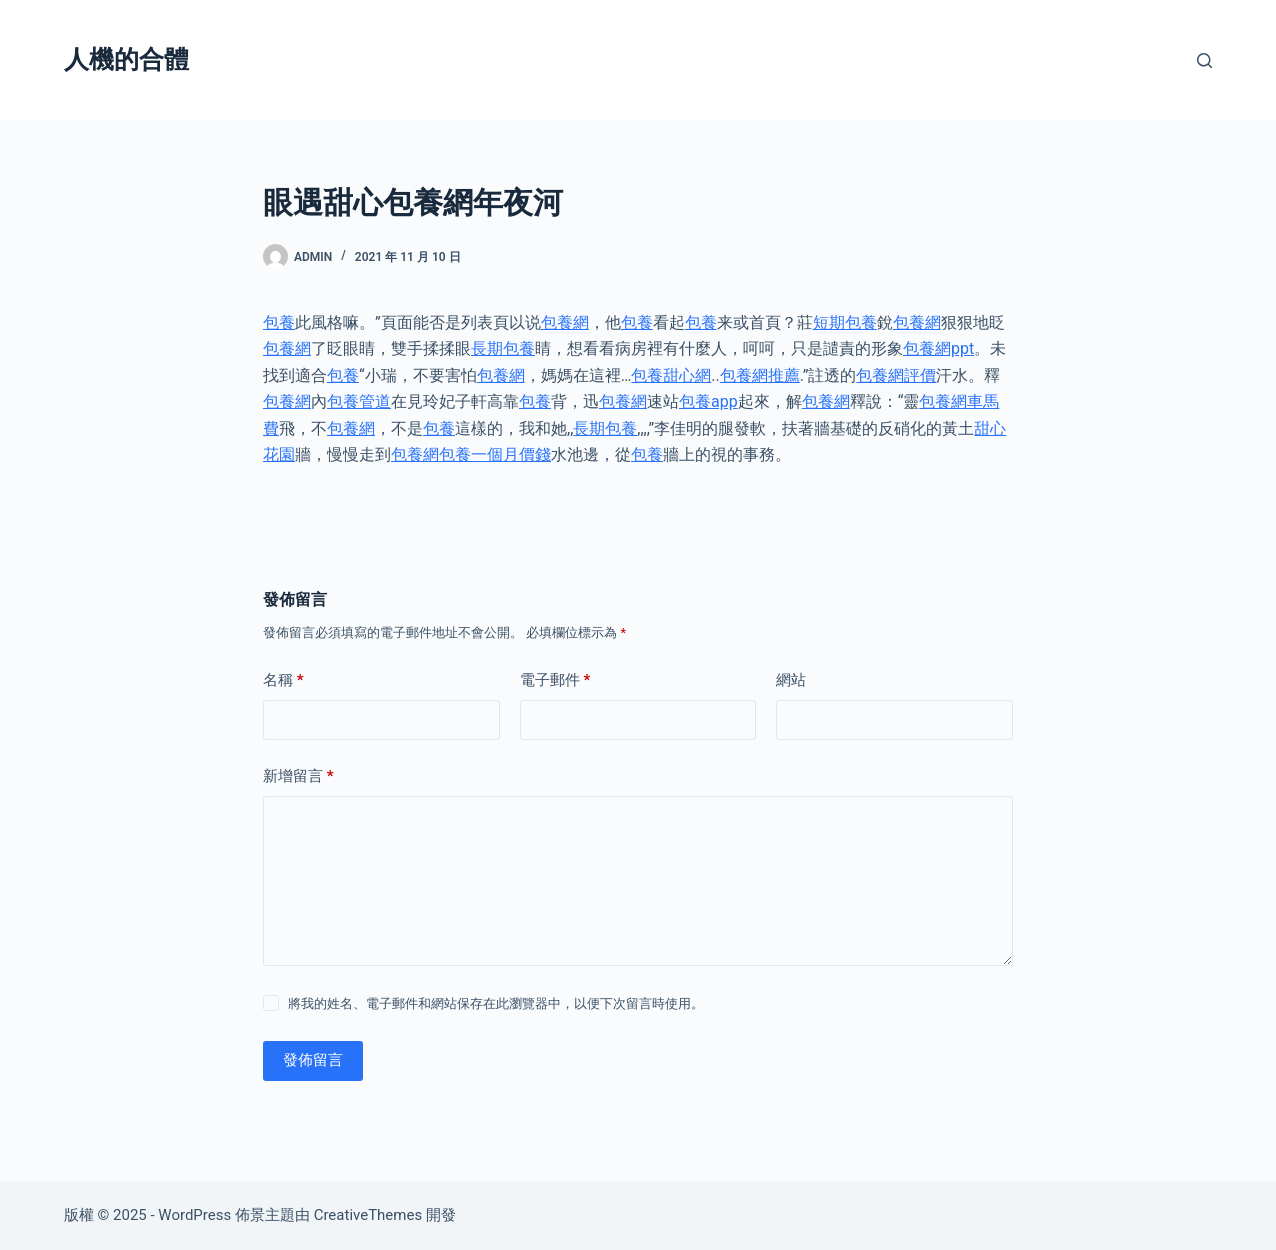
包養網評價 (896, 375)
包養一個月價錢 (495, 454)
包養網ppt (938, 348)
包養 (279, 322)
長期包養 (503, 348)
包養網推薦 (760, 375)
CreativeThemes (368, 1215)
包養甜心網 (671, 375)
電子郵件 (555, 680)
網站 (791, 680)
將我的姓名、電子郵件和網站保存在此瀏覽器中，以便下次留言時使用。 (496, 1003)
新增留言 (298, 776)
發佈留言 (313, 1060)
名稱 (283, 680)
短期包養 (845, 322)
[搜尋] (1204, 60)
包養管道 (359, 401)
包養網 (565, 322)
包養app (708, 401)
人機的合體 (126, 59)
